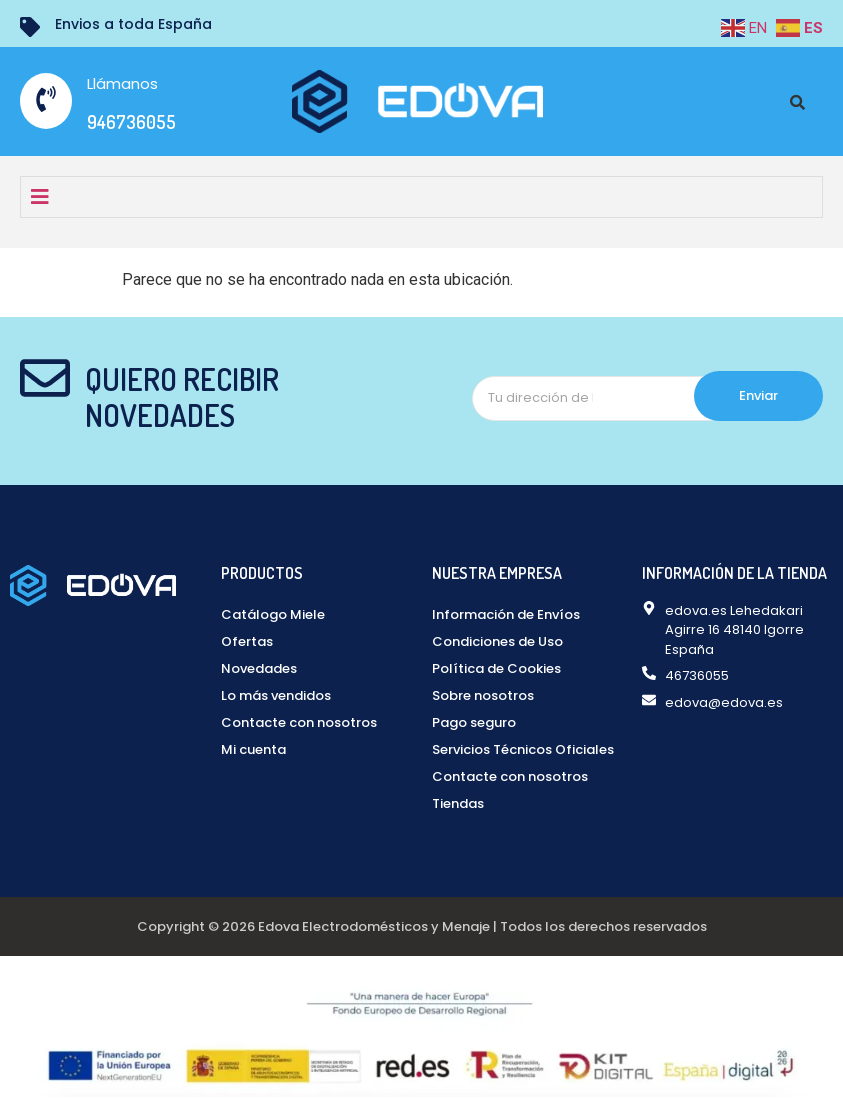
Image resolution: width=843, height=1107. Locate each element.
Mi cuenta (253, 749)
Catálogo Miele (273, 614)
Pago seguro (474, 722)
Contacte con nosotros (299, 722)
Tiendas (458, 803)
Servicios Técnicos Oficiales (523, 749)
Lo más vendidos (276, 695)
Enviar (758, 395)
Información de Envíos (506, 614)
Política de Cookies (496, 668)
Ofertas (247, 641)
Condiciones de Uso (497, 641)
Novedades (259, 668)
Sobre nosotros (483, 695)
